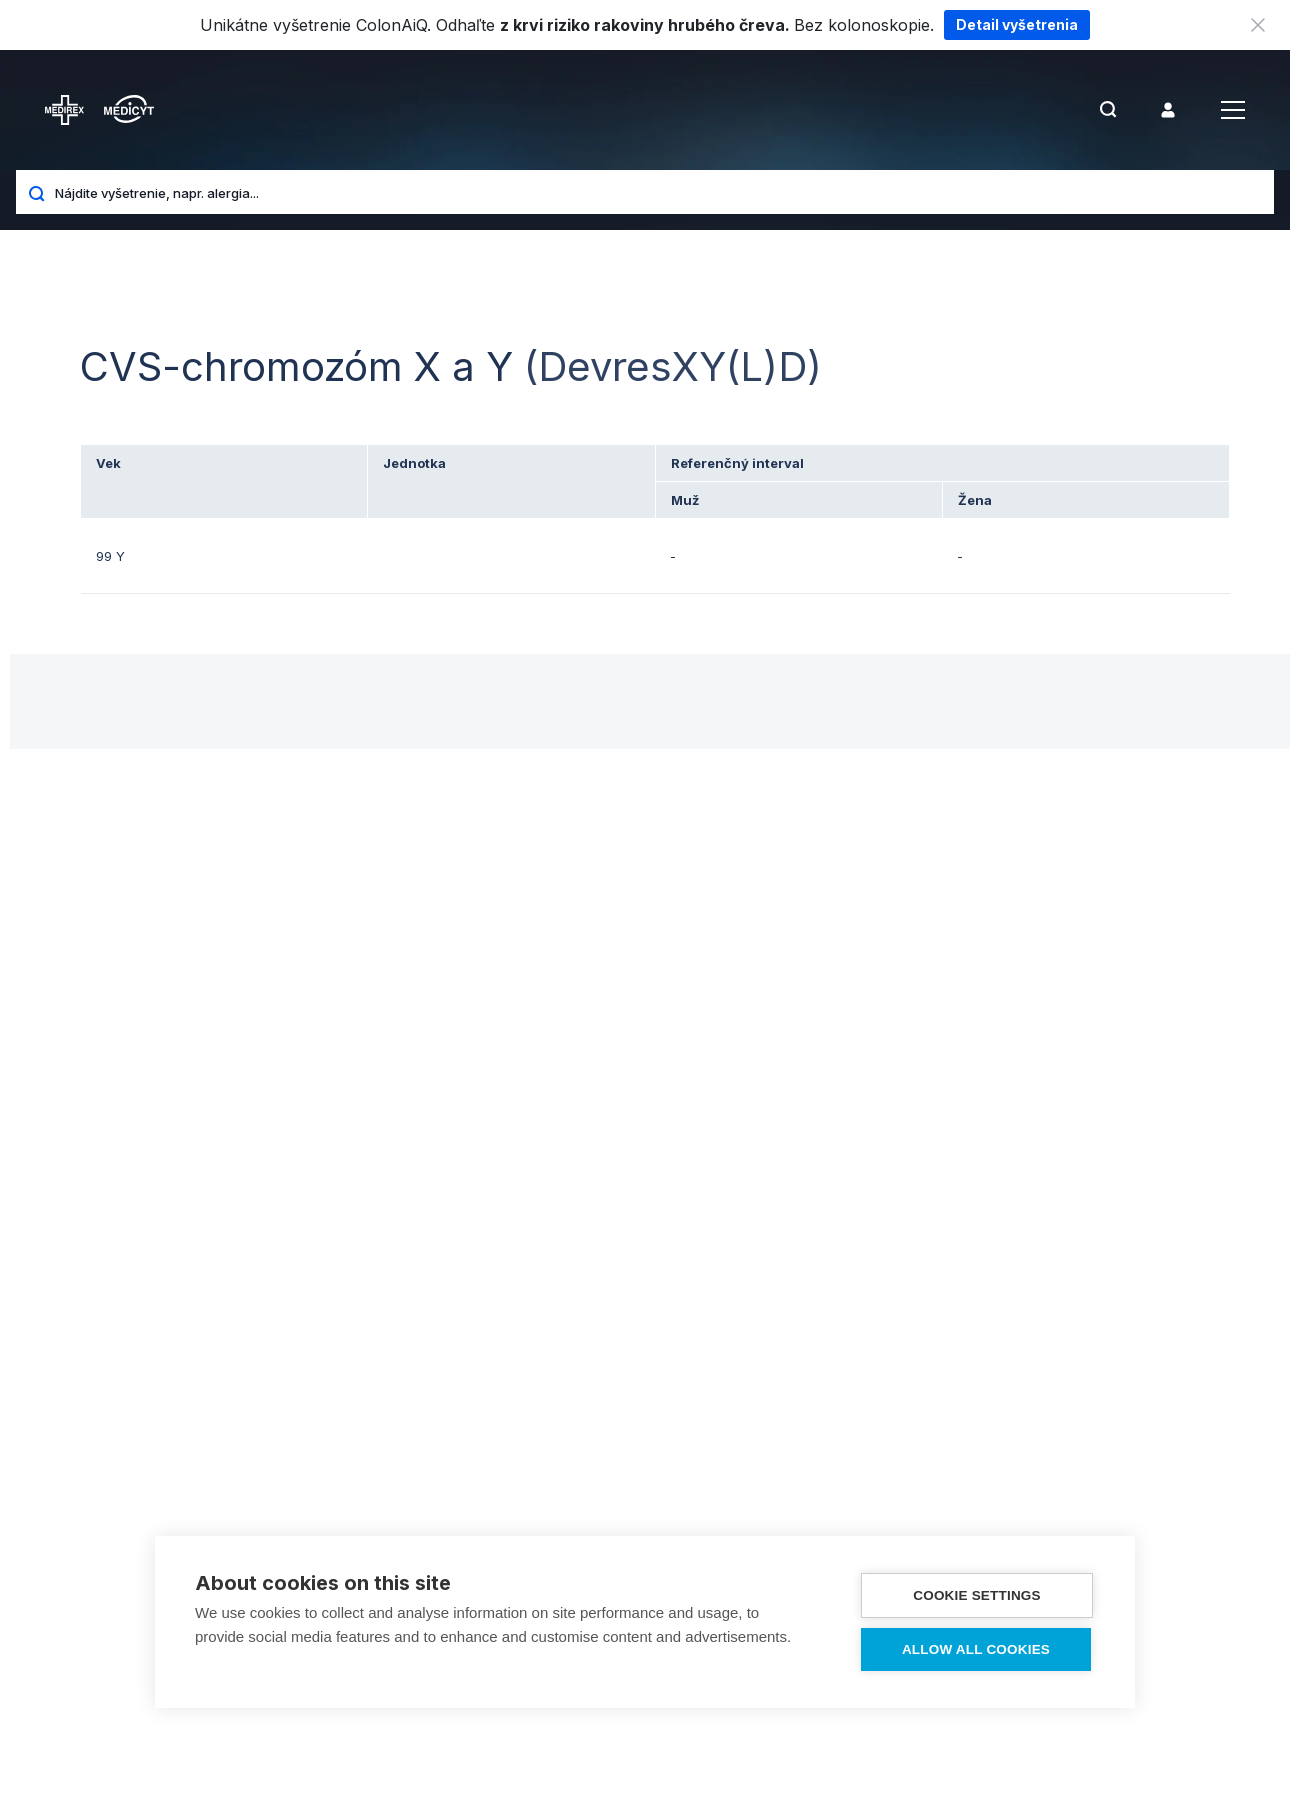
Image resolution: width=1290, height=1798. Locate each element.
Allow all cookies (976, 1649)
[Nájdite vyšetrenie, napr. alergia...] (657, 192)
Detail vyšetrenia (1017, 24)
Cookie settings (977, 1595)
